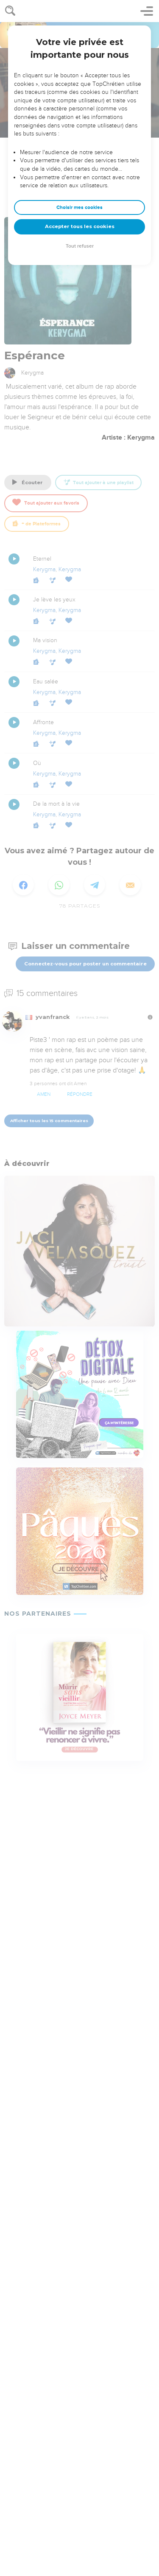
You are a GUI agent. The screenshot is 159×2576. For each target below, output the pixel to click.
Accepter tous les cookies (79, 226)
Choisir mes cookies (79, 207)
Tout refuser (80, 246)
